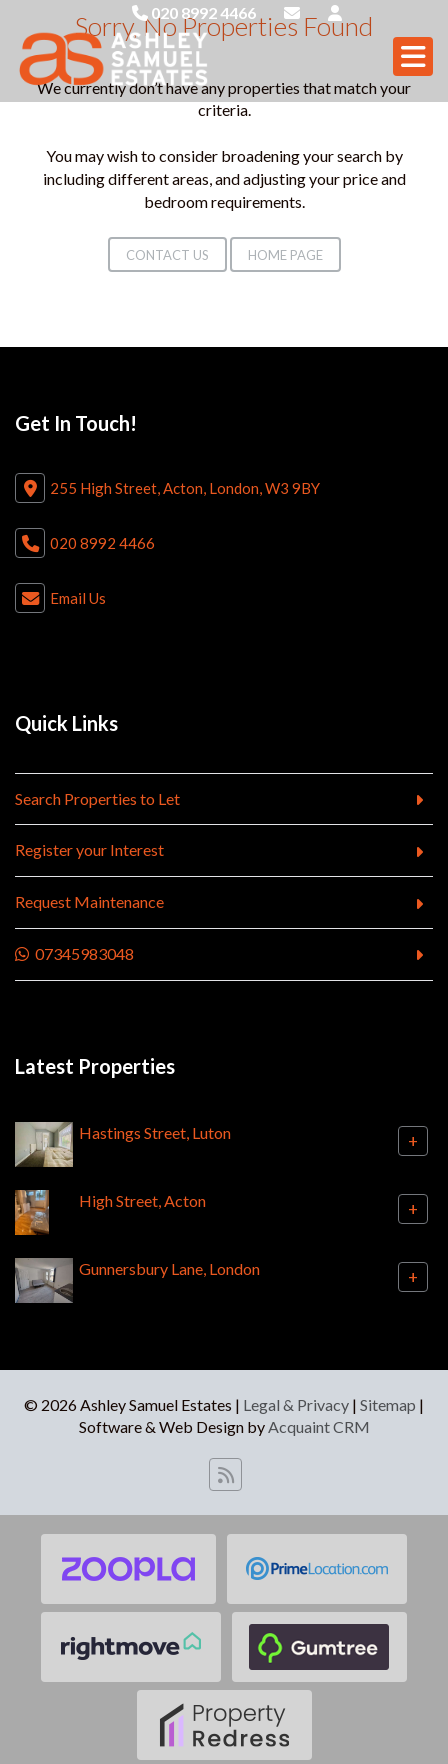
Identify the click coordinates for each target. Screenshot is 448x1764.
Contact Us (167, 255)
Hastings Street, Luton (155, 1132)
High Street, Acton (142, 1200)
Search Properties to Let (97, 798)
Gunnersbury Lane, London (169, 1268)
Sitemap (388, 1404)
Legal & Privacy (296, 1404)
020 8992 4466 (194, 12)
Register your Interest (89, 849)
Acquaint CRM (319, 1426)
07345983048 (74, 953)
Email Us (78, 598)
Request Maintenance (89, 901)
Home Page (285, 255)
